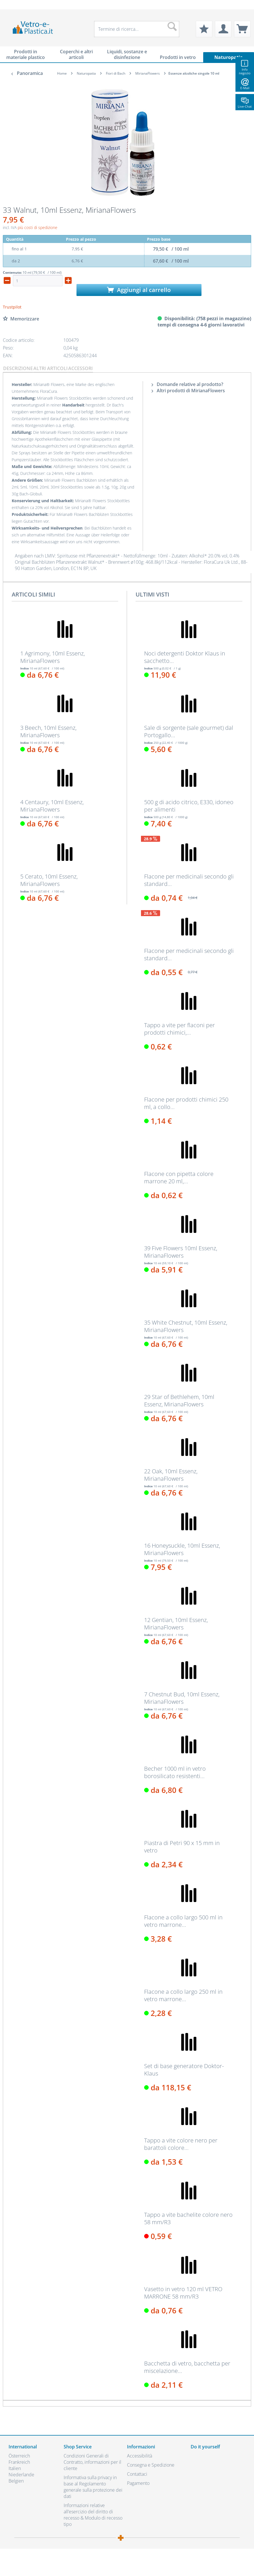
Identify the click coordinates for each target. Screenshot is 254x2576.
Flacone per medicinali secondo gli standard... (189, 880)
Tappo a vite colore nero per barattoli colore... (180, 2144)
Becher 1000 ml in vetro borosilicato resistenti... (175, 1772)
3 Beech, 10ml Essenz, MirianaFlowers (48, 731)
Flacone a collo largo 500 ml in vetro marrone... (183, 1921)
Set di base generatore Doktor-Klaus (184, 2069)
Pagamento (138, 2483)
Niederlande (21, 2474)
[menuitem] (11, 4)
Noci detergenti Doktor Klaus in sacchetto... (184, 657)
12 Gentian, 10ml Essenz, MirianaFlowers (176, 1623)
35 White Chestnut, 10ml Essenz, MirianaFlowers (185, 1326)
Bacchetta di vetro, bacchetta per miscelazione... (187, 2367)
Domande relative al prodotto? (187, 384)
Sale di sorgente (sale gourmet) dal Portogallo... (188, 731)
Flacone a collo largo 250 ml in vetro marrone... (183, 1995)
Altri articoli (50, 368)
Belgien (16, 2481)
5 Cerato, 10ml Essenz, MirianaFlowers (49, 880)
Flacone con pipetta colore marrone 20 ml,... (178, 1177)
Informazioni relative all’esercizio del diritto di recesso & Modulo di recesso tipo (93, 2514)
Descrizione (18, 368)
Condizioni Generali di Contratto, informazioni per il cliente (92, 2462)
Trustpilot (12, 307)
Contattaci (137, 2474)
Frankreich (19, 2462)
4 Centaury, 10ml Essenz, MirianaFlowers (52, 805)
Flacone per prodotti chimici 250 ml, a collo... (186, 1103)
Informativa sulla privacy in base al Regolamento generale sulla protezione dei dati (93, 2486)
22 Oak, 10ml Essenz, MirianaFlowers (170, 1475)
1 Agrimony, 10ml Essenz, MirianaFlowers (52, 657)
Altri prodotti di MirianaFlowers (188, 390)
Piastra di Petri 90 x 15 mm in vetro (182, 1846)
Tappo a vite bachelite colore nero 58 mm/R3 (188, 2218)
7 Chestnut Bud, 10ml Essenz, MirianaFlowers (181, 1698)
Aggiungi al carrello (139, 290)
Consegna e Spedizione (150, 2465)
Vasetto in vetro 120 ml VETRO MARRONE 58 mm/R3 (183, 2292)
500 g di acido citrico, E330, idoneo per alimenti (188, 805)
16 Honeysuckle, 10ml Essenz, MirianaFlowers (182, 1549)
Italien (15, 2468)
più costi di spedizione (37, 227)
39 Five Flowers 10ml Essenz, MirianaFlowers (180, 1252)
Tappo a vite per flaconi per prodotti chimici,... (179, 1029)
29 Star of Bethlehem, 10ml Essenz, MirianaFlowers (179, 1400)
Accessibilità (139, 2456)
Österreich (19, 2456)
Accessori (80, 368)
